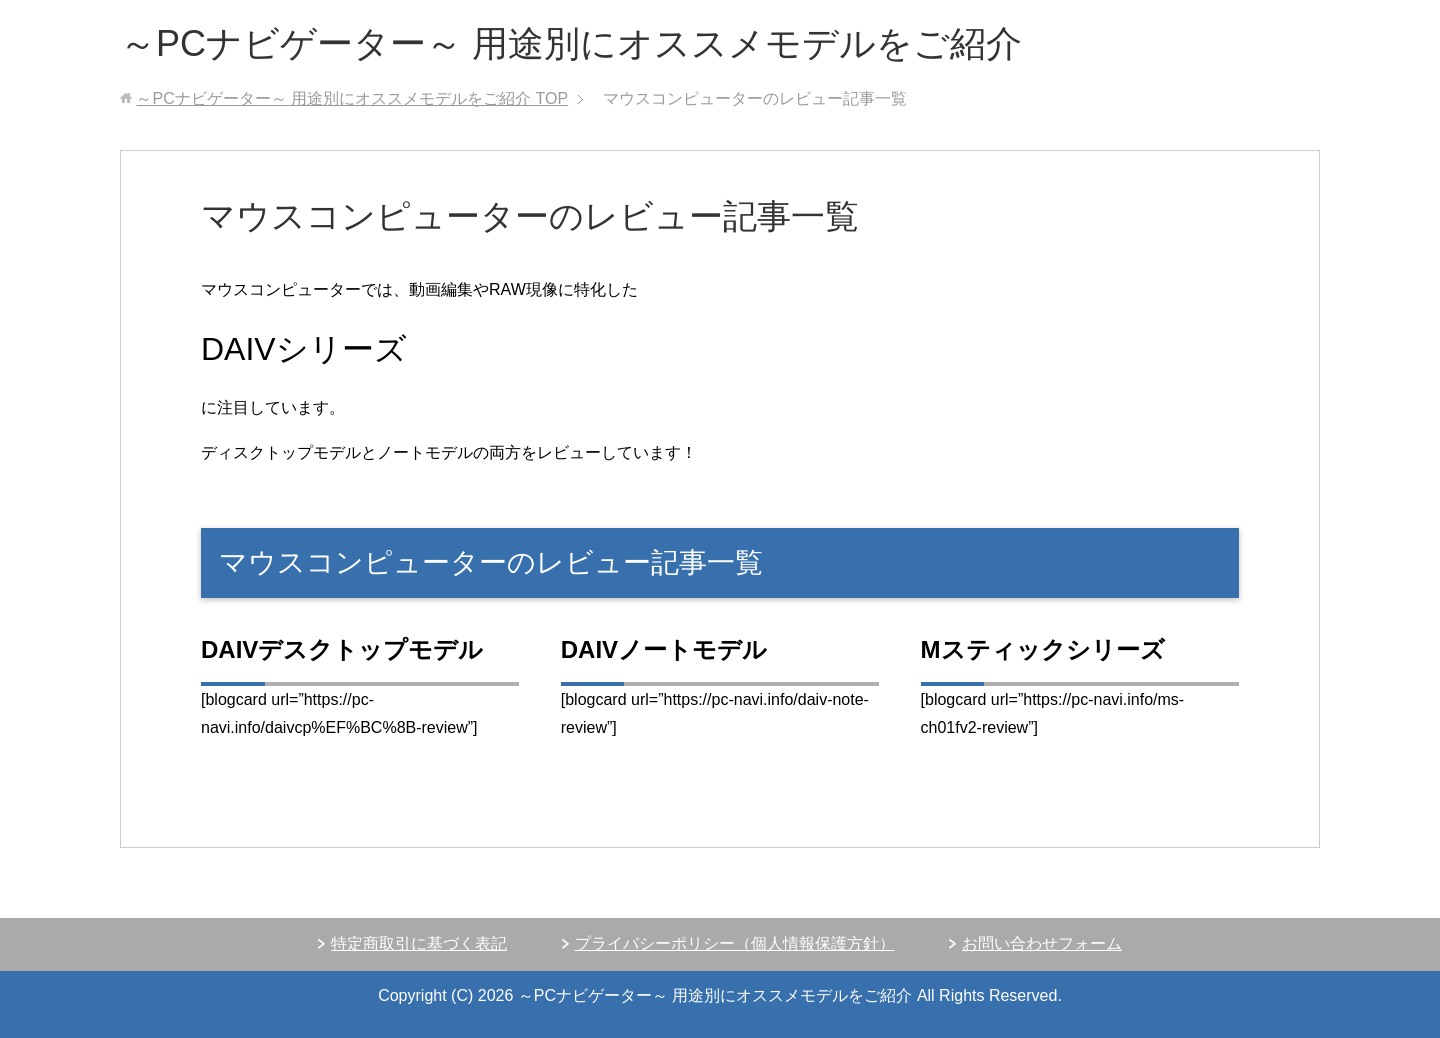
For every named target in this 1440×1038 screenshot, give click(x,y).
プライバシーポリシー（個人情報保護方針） (735, 943)
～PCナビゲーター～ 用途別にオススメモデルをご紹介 (571, 43)
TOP (352, 98)
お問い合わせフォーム (1042, 943)
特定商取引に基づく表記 (419, 943)
